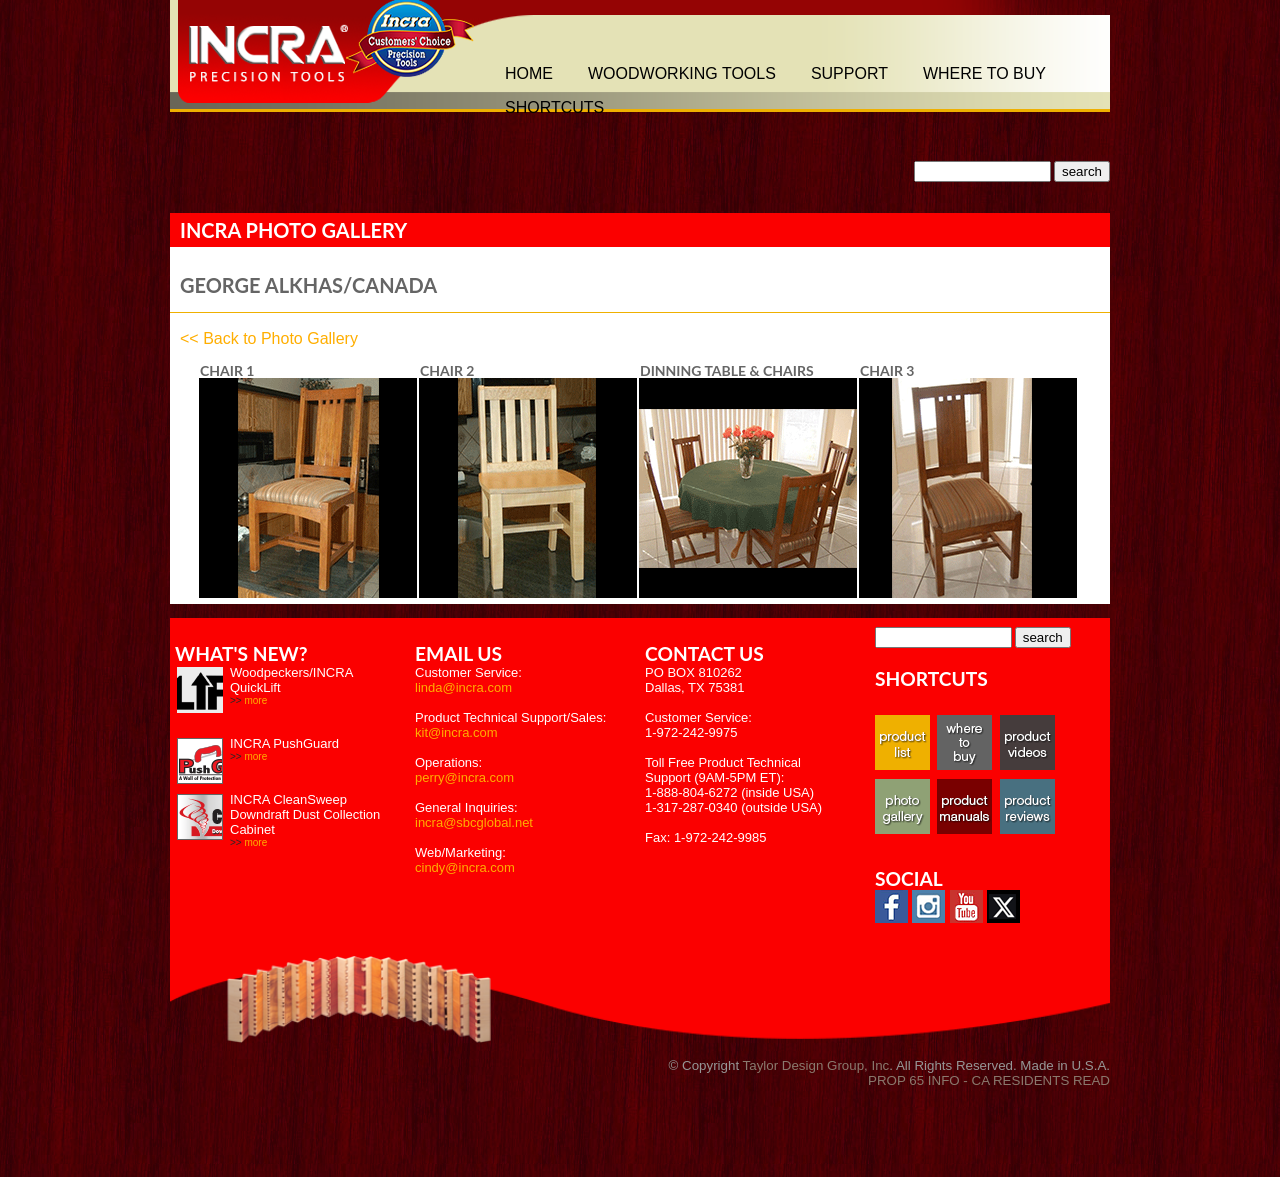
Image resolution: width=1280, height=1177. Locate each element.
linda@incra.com (463, 687)
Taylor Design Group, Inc (816, 1065)
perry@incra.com (464, 777)
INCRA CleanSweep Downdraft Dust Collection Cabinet (305, 814)
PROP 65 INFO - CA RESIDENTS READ (989, 1080)
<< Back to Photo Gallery (269, 338)
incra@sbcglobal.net (474, 822)
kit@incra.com (456, 732)
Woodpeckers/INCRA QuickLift (291, 680)
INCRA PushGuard (284, 743)
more (255, 700)
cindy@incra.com (465, 867)
